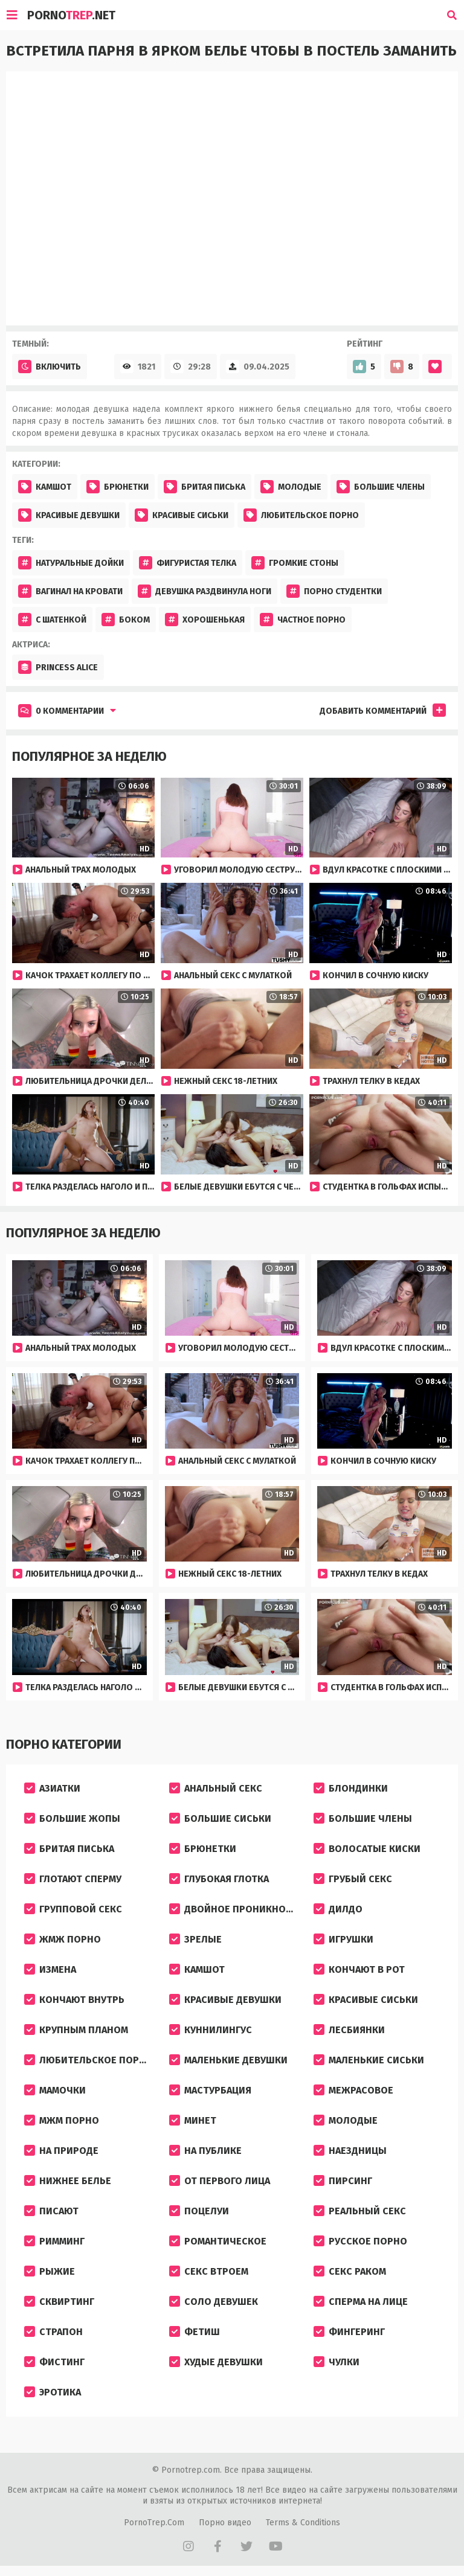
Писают (51, 2211)
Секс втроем (208, 2271)
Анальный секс (215, 1788)
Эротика (52, 2392)
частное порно (303, 619)
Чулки (336, 2362)
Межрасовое (353, 2090)
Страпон (53, 2331)
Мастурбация (210, 2090)
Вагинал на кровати (70, 591)
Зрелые (195, 1939)
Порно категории (63, 1744)
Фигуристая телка (187, 562)
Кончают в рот (359, 1969)
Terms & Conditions (303, 2522)
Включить (49, 366)
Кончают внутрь (74, 1999)
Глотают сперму (72, 1879)
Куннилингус (210, 2030)
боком (126, 619)
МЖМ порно (61, 2120)
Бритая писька (204, 486)
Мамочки (55, 2090)
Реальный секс (360, 2211)
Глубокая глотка (219, 1879)
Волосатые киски (367, 1848)
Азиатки (52, 1788)
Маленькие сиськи (369, 2060)
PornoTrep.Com (154, 2522)
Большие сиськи (220, 1818)
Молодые (290, 486)
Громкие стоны (294, 562)
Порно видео (225, 2522)
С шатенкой (52, 619)
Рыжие (49, 2271)
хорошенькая (205, 619)
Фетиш (194, 2331)
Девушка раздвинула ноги (204, 591)
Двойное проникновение (236, 1909)
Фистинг (54, 2362)
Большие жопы (72, 1818)
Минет (192, 2120)
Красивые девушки (69, 515)
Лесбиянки (349, 2030)
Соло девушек (213, 2301)
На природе (61, 2150)
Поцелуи (199, 2211)
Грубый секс (353, 1879)
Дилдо (338, 1909)
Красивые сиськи (181, 515)
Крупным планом (76, 2030)
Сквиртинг (59, 2301)
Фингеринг (349, 2331)
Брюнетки (117, 486)
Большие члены (381, 486)
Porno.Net (71, 15)
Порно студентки (334, 591)
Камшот (44, 486)
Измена (50, 1969)
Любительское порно (301, 515)
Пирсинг (343, 2181)
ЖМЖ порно (62, 1939)
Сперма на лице (361, 2301)
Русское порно (360, 2241)
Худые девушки (216, 2362)
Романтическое (217, 2241)
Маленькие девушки (228, 2060)
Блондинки (351, 1788)
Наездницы (350, 2150)
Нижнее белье (67, 2181)
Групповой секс (73, 1909)
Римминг (54, 2241)
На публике (205, 2150)
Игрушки (343, 1939)
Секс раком (350, 2271)
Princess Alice (58, 667)
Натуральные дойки (71, 562)
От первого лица (219, 2181)
